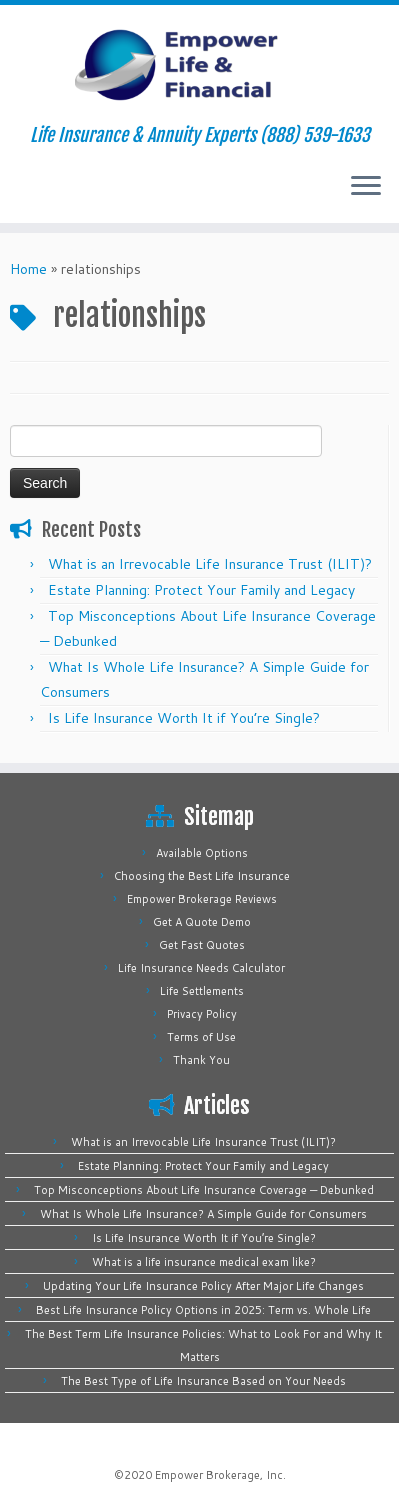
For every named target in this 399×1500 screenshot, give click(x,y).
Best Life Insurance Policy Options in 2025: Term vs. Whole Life (203, 1310)
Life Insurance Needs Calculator (201, 968)
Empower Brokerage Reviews (202, 899)
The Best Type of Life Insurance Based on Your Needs (203, 1381)
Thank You (201, 1060)
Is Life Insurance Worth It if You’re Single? (184, 718)
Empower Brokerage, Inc (219, 1475)
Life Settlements (202, 991)
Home (28, 269)
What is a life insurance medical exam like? (204, 1262)
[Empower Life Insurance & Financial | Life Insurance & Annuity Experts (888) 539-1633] (199, 65)
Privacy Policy (202, 1014)
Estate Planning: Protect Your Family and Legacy (201, 590)
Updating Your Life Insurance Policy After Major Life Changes (203, 1286)
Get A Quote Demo (202, 922)
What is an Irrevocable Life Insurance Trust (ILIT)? (210, 564)
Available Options (202, 853)
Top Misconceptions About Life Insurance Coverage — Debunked (204, 1190)
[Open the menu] (366, 187)
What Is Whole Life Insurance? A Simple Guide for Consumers (203, 1214)
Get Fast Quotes (202, 945)
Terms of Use (201, 1037)
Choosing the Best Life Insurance (202, 876)
